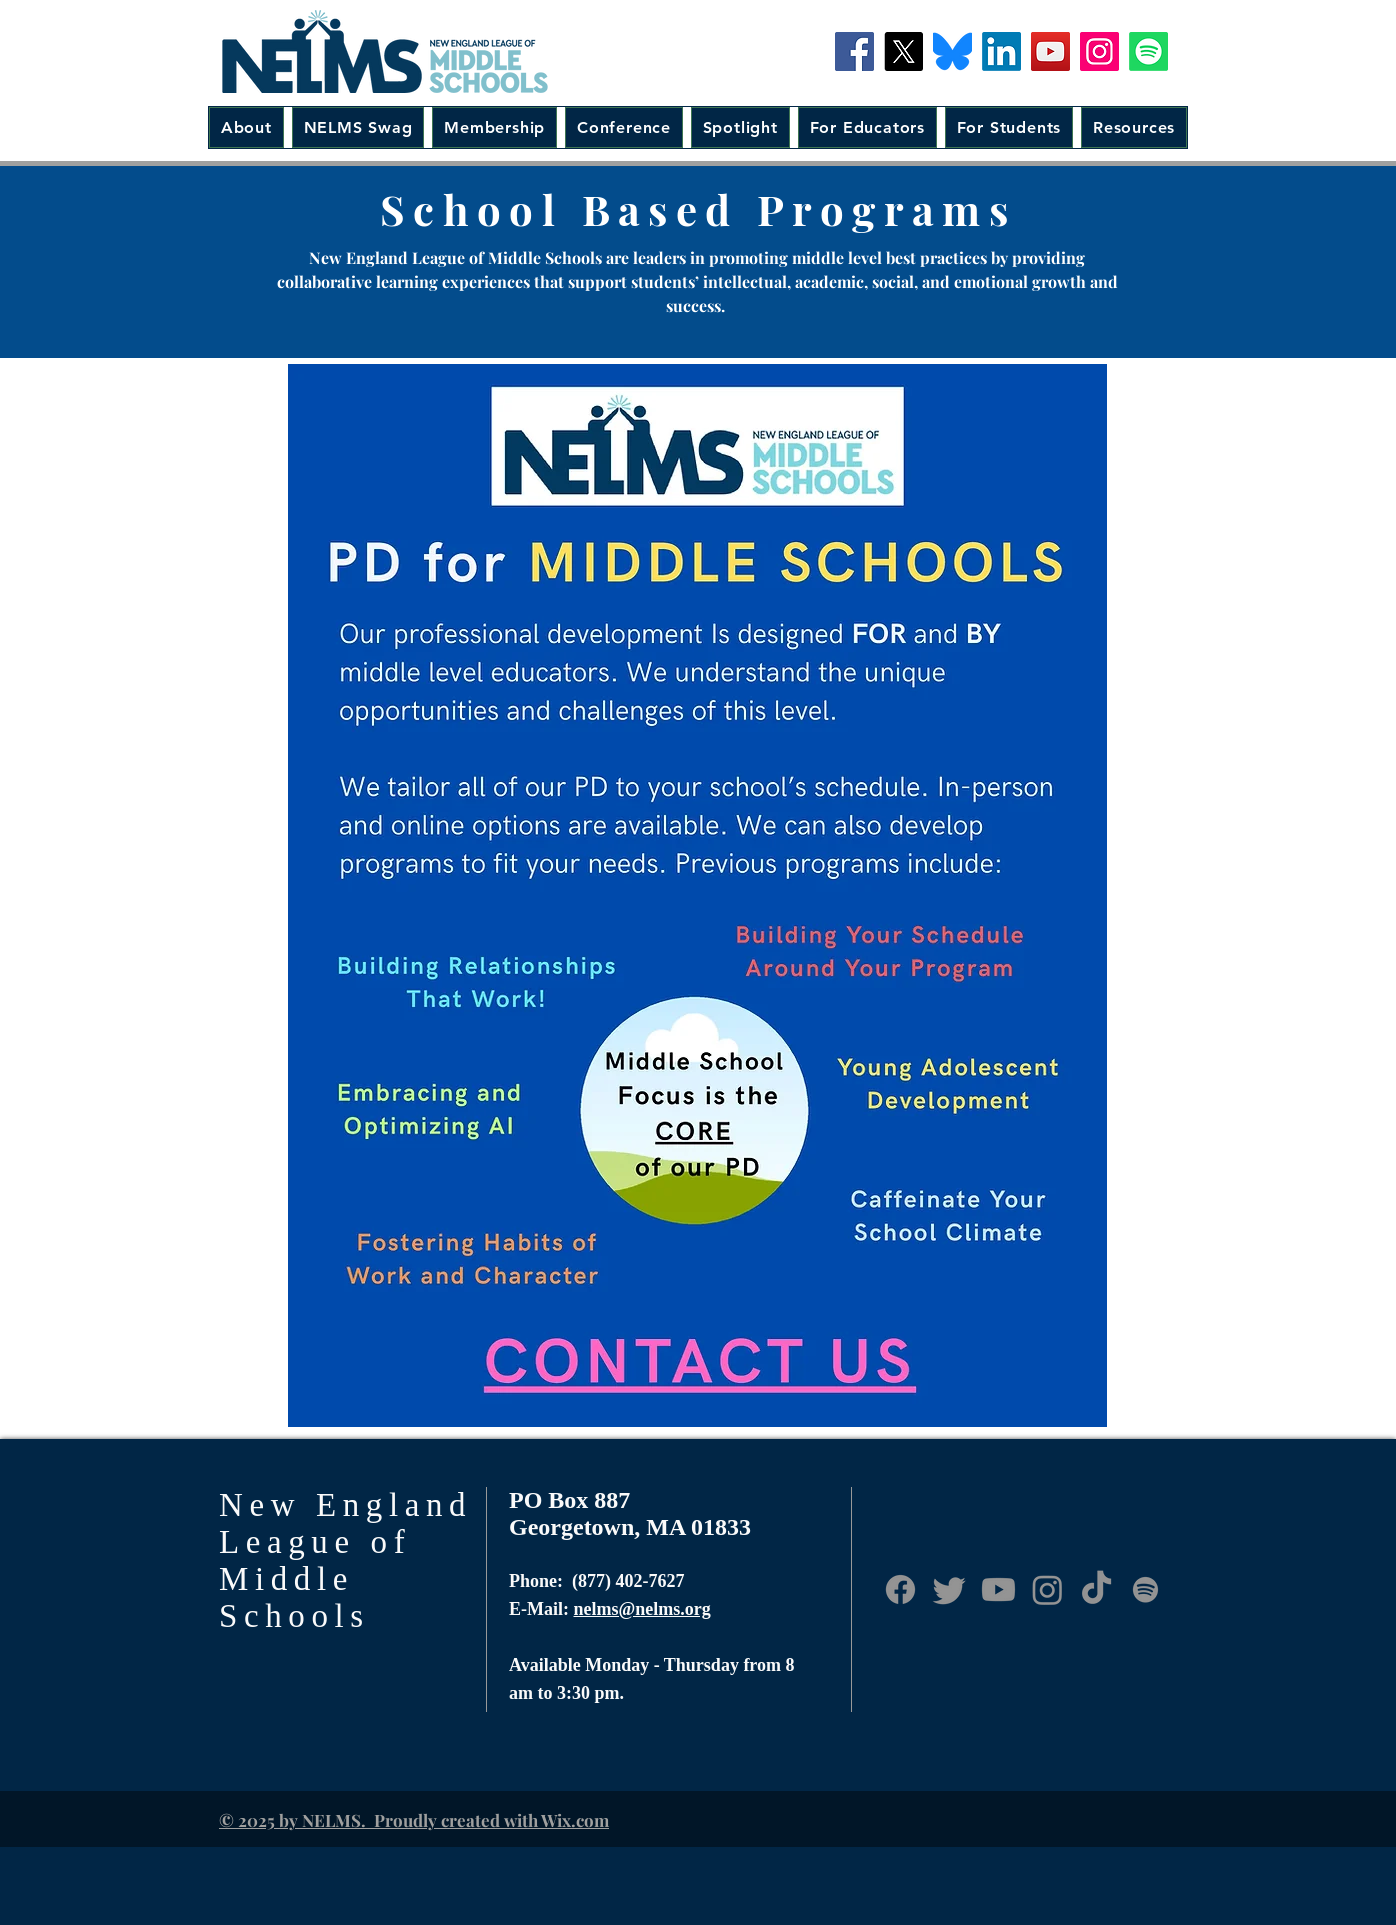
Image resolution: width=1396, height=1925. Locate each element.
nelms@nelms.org (642, 1609)
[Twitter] (949, 1589)
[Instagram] (1099, 51)
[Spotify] (1148, 51)
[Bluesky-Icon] (952, 51)
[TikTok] (1096, 1589)
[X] (903, 51)
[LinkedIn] (1001, 51)
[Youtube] (998, 1589)
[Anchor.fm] (1145, 1589)
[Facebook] (854, 51)
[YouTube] (1050, 51)
